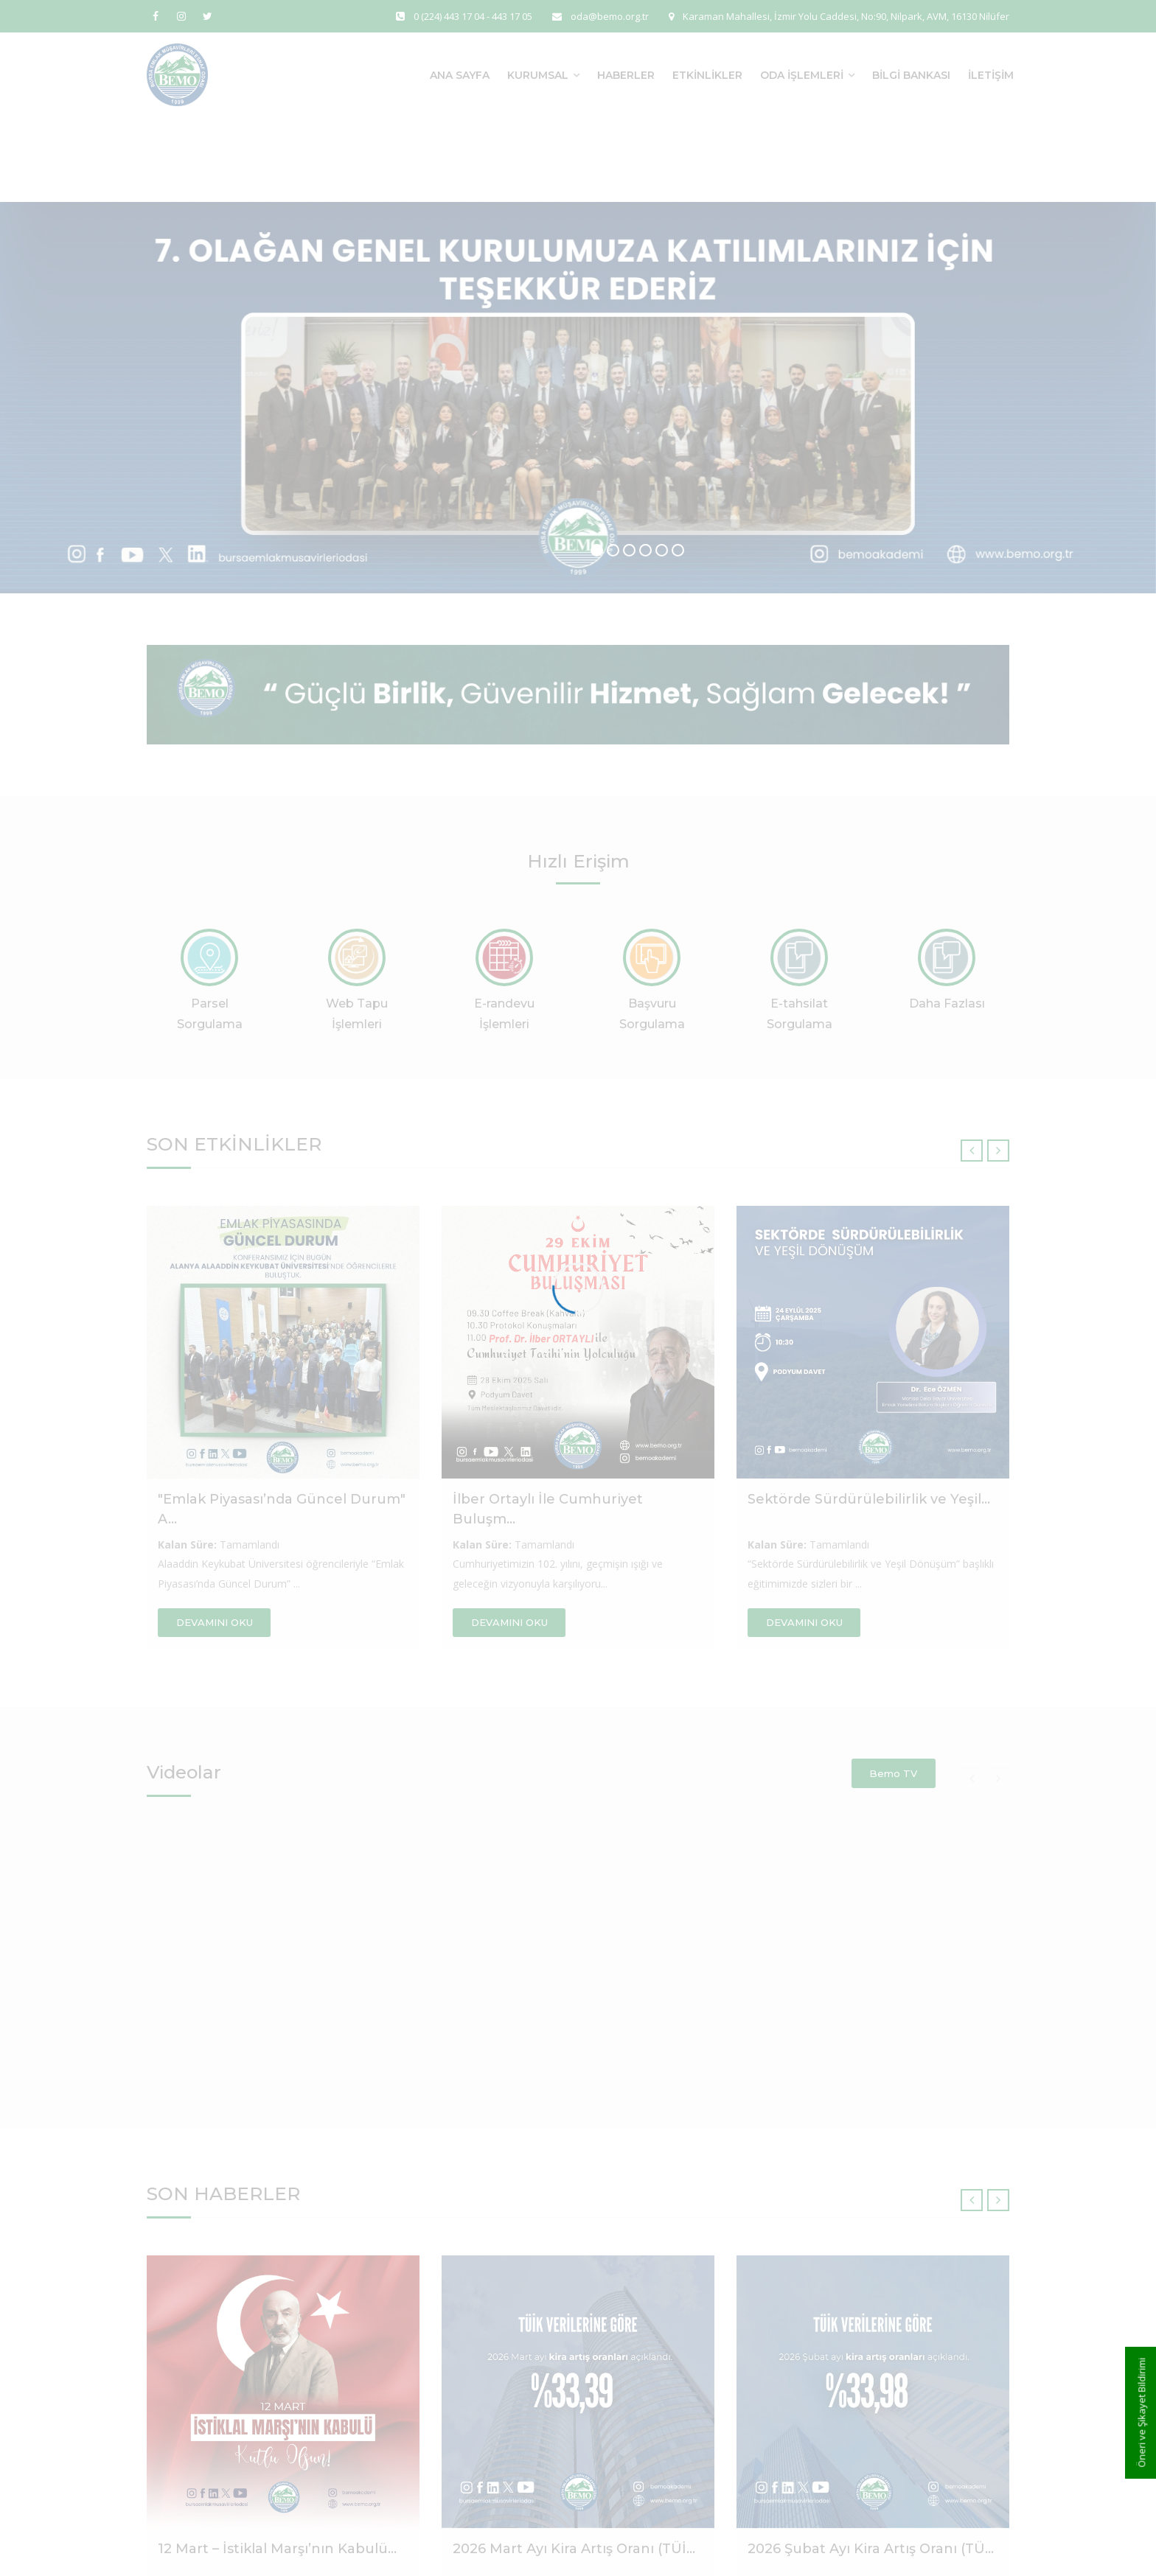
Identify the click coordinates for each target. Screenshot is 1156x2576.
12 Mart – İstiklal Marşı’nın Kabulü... (277, 2549)
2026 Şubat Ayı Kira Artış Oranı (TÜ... (871, 2549)
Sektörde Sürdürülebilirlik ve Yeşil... (869, 1499)
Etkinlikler (707, 75)
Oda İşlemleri (801, 75)
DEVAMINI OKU (214, 1622)
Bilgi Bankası (911, 75)
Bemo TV (893, 1773)
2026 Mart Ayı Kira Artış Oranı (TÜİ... (574, 2549)
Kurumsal (537, 75)
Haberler (626, 75)
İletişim (991, 75)
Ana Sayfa (460, 75)
